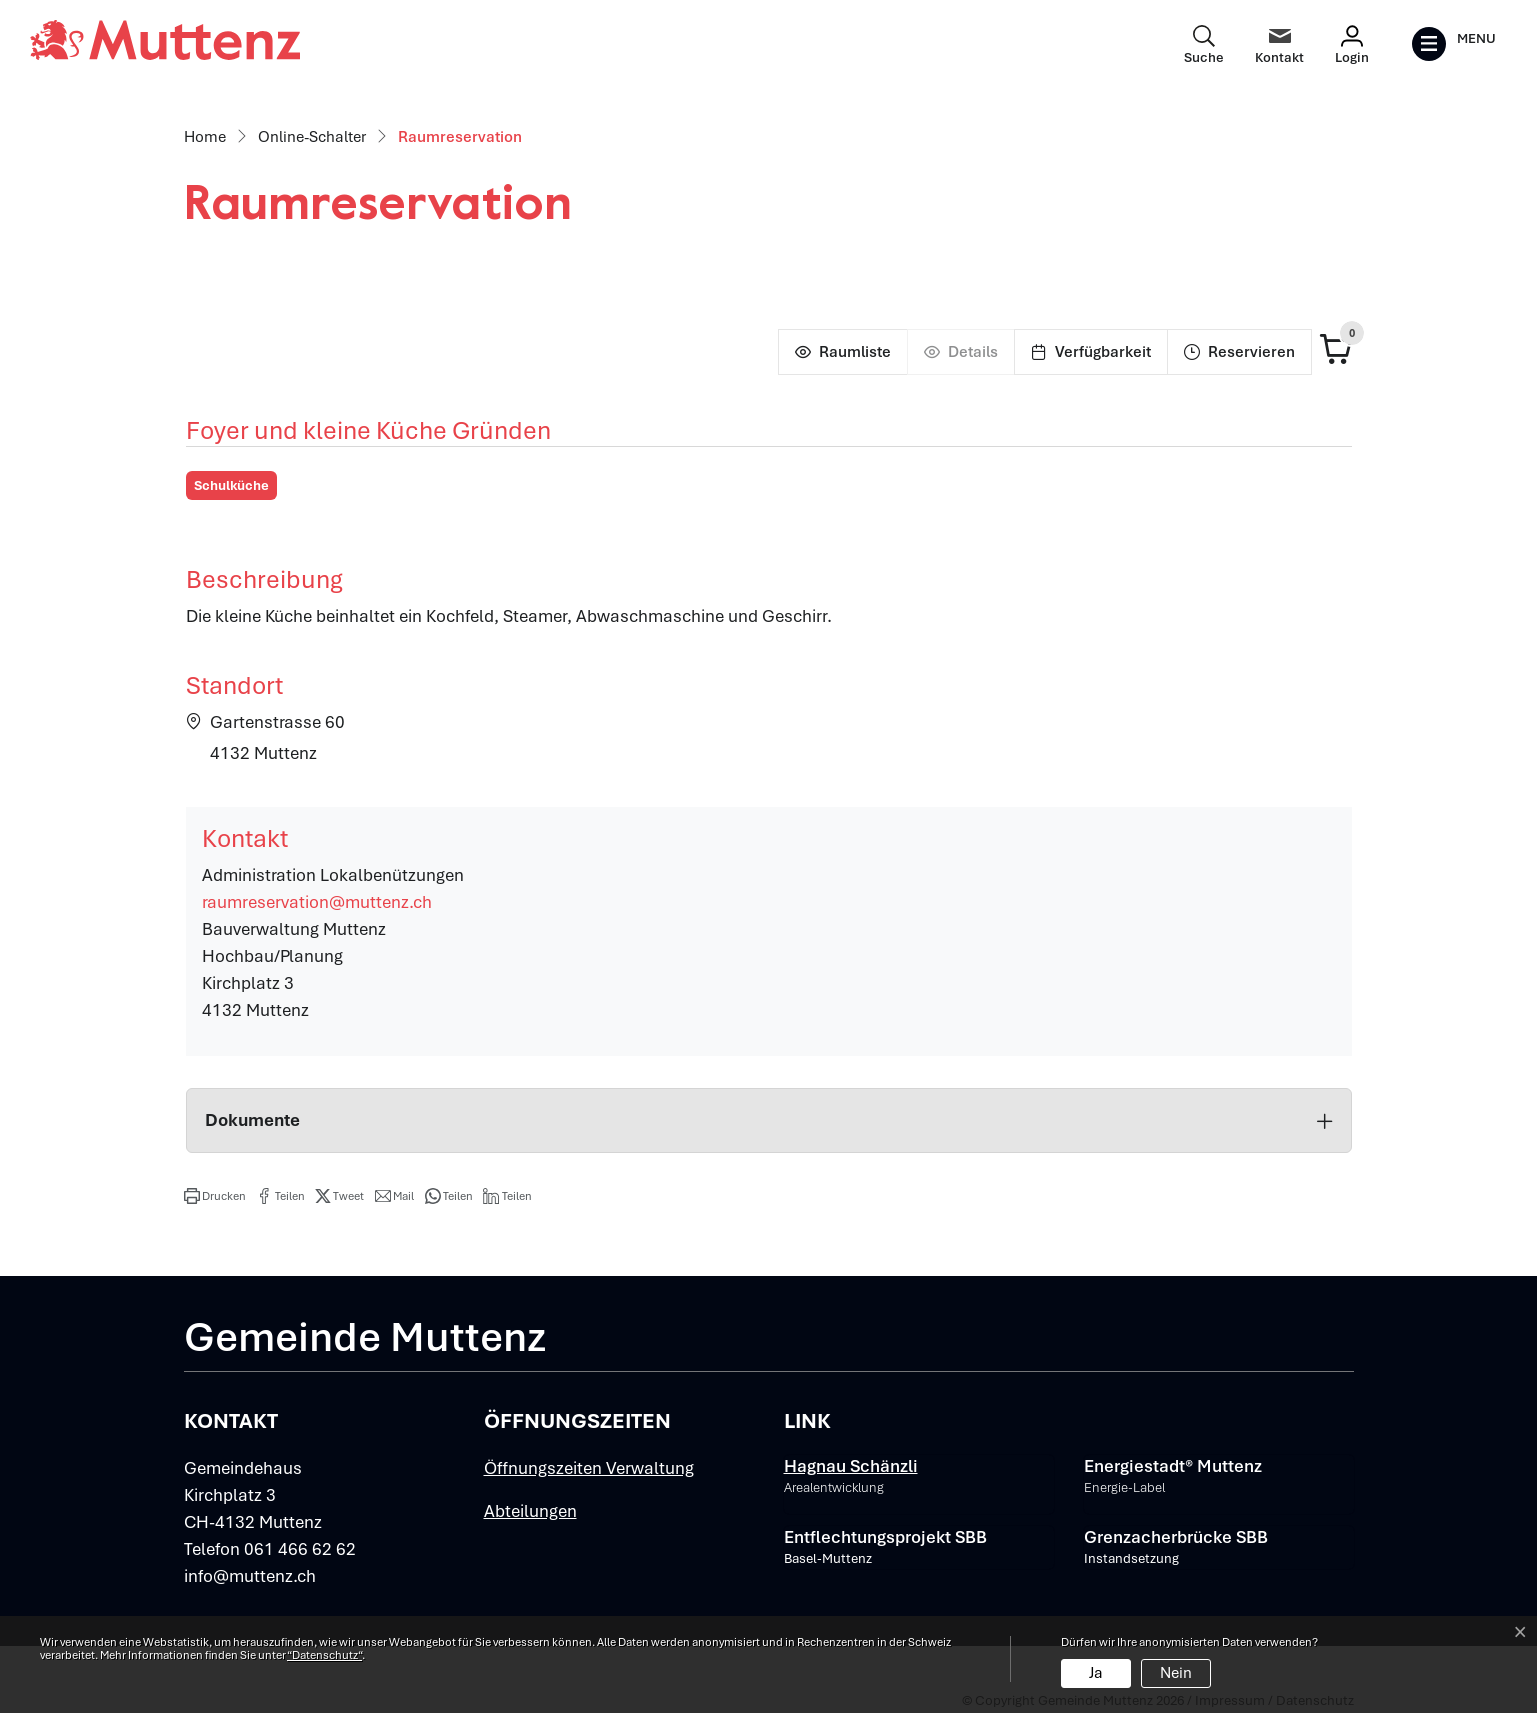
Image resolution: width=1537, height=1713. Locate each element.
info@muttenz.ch (250, 1576)
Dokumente (769, 1120)
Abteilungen (530, 1511)
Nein (1176, 1673)
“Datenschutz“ (324, 1655)
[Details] (960, 352)
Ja (1096, 1673)
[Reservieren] (1239, 352)
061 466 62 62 (300, 1549)
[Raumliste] (842, 352)
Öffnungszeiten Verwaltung (589, 1468)
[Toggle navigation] (1453, 44)
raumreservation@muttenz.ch (317, 902)
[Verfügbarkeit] (1090, 352)
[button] (215, 1196)
